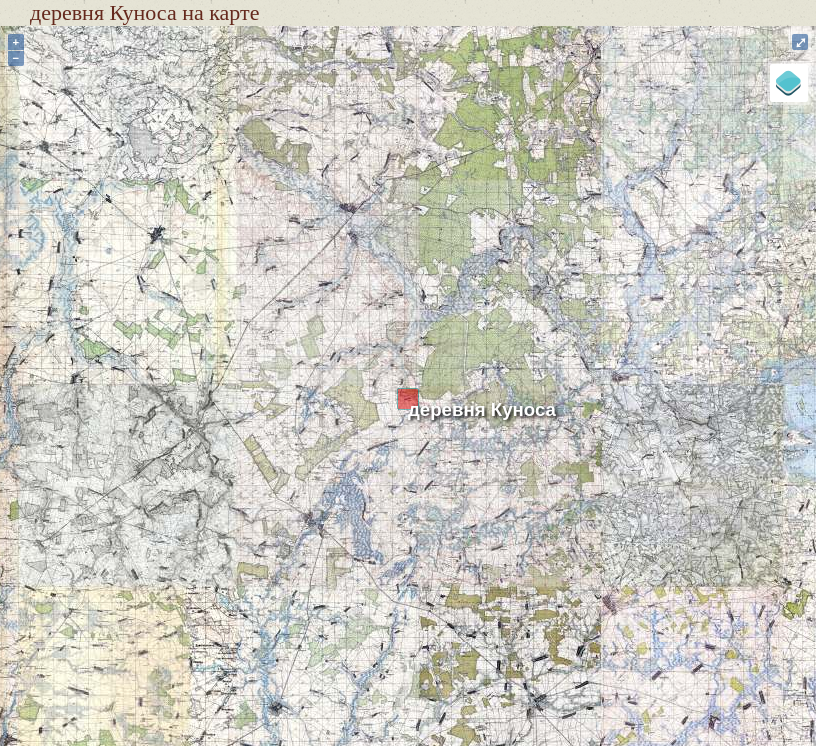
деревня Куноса (482, 409)
